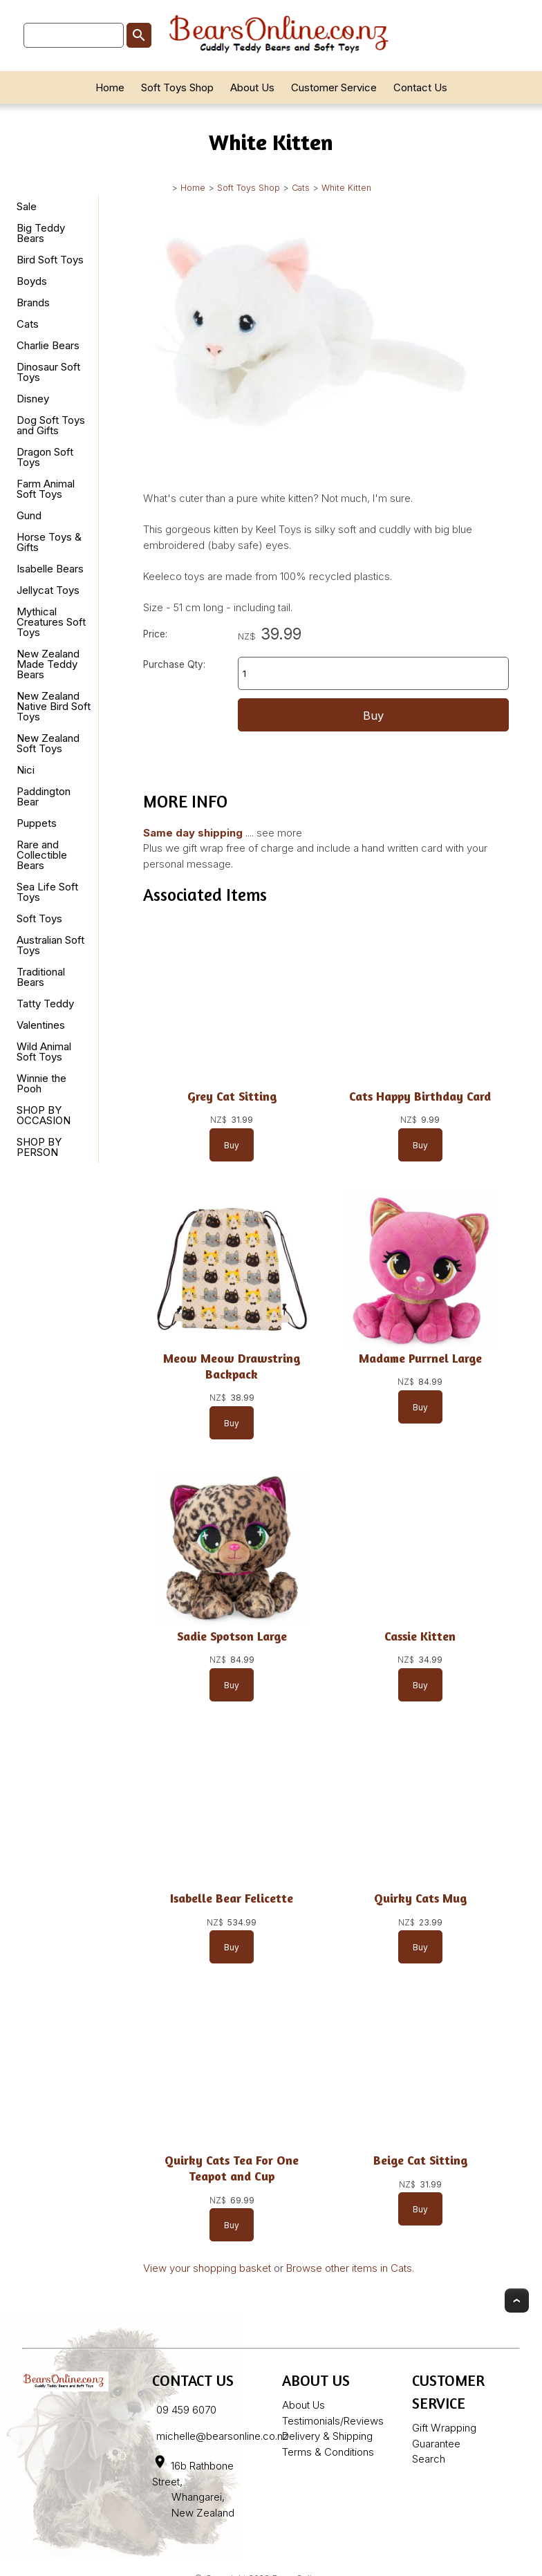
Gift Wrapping (444, 2427)
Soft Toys (39, 918)
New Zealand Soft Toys (48, 743)
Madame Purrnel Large (420, 1358)
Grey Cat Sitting (232, 1096)
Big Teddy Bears (41, 233)
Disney (33, 398)
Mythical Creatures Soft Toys (51, 622)
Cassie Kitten (420, 1636)
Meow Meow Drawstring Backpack (231, 1366)
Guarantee (436, 2443)
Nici (26, 769)
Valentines (41, 1025)
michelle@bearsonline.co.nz (222, 2436)
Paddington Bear (44, 796)
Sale (27, 206)
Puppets (37, 823)
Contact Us (420, 87)
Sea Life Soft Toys (47, 892)
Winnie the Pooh (41, 1083)
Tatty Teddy (45, 1003)
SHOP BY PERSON (39, 1147)
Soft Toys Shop (177, 87)
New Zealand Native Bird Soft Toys (54, 706)
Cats (301, 188)
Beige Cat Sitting (420, 2160)
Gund (29, 515)
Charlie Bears (48, 345)
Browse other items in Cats (349, 2268)
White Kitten (346, 188)
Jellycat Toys (48, 590)
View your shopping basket (207, 2268)
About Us (252, 87)
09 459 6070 (186, 2409)
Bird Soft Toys (50, 259)
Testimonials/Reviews (333, 2420)
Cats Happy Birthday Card (420, 1096)
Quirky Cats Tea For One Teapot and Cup (232, 2168)
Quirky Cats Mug (420, 1898)
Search (428, 2458)
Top (517, 2300)
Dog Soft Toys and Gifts (51, 425)
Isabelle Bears (50, 568)
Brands (33, 302)
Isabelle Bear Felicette (231, 1898)
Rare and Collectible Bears (42, 855)
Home (109, 87)
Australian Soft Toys (50, 945)
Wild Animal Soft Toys (44, 1051)
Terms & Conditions (328, 2451)
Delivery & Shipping (327, 2436)
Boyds (32, 281)
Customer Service (334, 87)
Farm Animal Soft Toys (46, 489)
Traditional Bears (41, 977)
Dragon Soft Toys (45, 457)
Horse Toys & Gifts (49, 542)
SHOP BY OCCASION (44, 1115)
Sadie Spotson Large (232, 1636)
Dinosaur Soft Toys (48, 372)
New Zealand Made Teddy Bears (48, 664)
